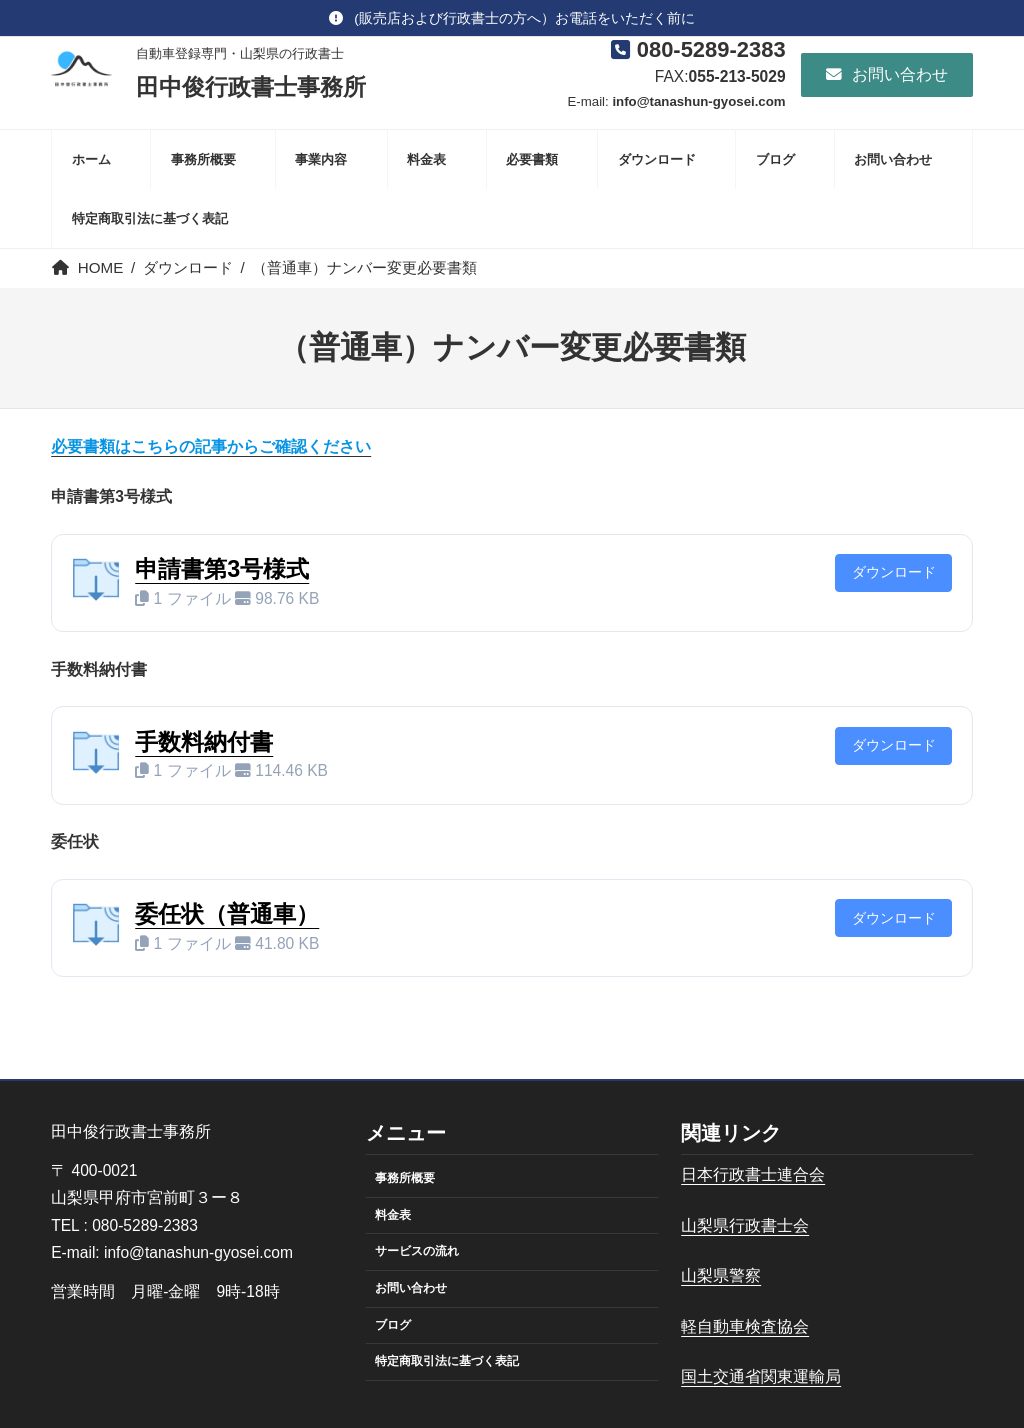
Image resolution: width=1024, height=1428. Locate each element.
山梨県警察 (721, 1275)
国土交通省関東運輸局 (761, 1376)
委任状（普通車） (227, 914)
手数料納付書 (204, 742)
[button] (511, 18)
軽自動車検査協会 (745, 1326)
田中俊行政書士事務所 (251, 87)
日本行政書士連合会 (753, 1174)
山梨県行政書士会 (745, 1225)
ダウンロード (894, 572)
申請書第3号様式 (222, 569)
